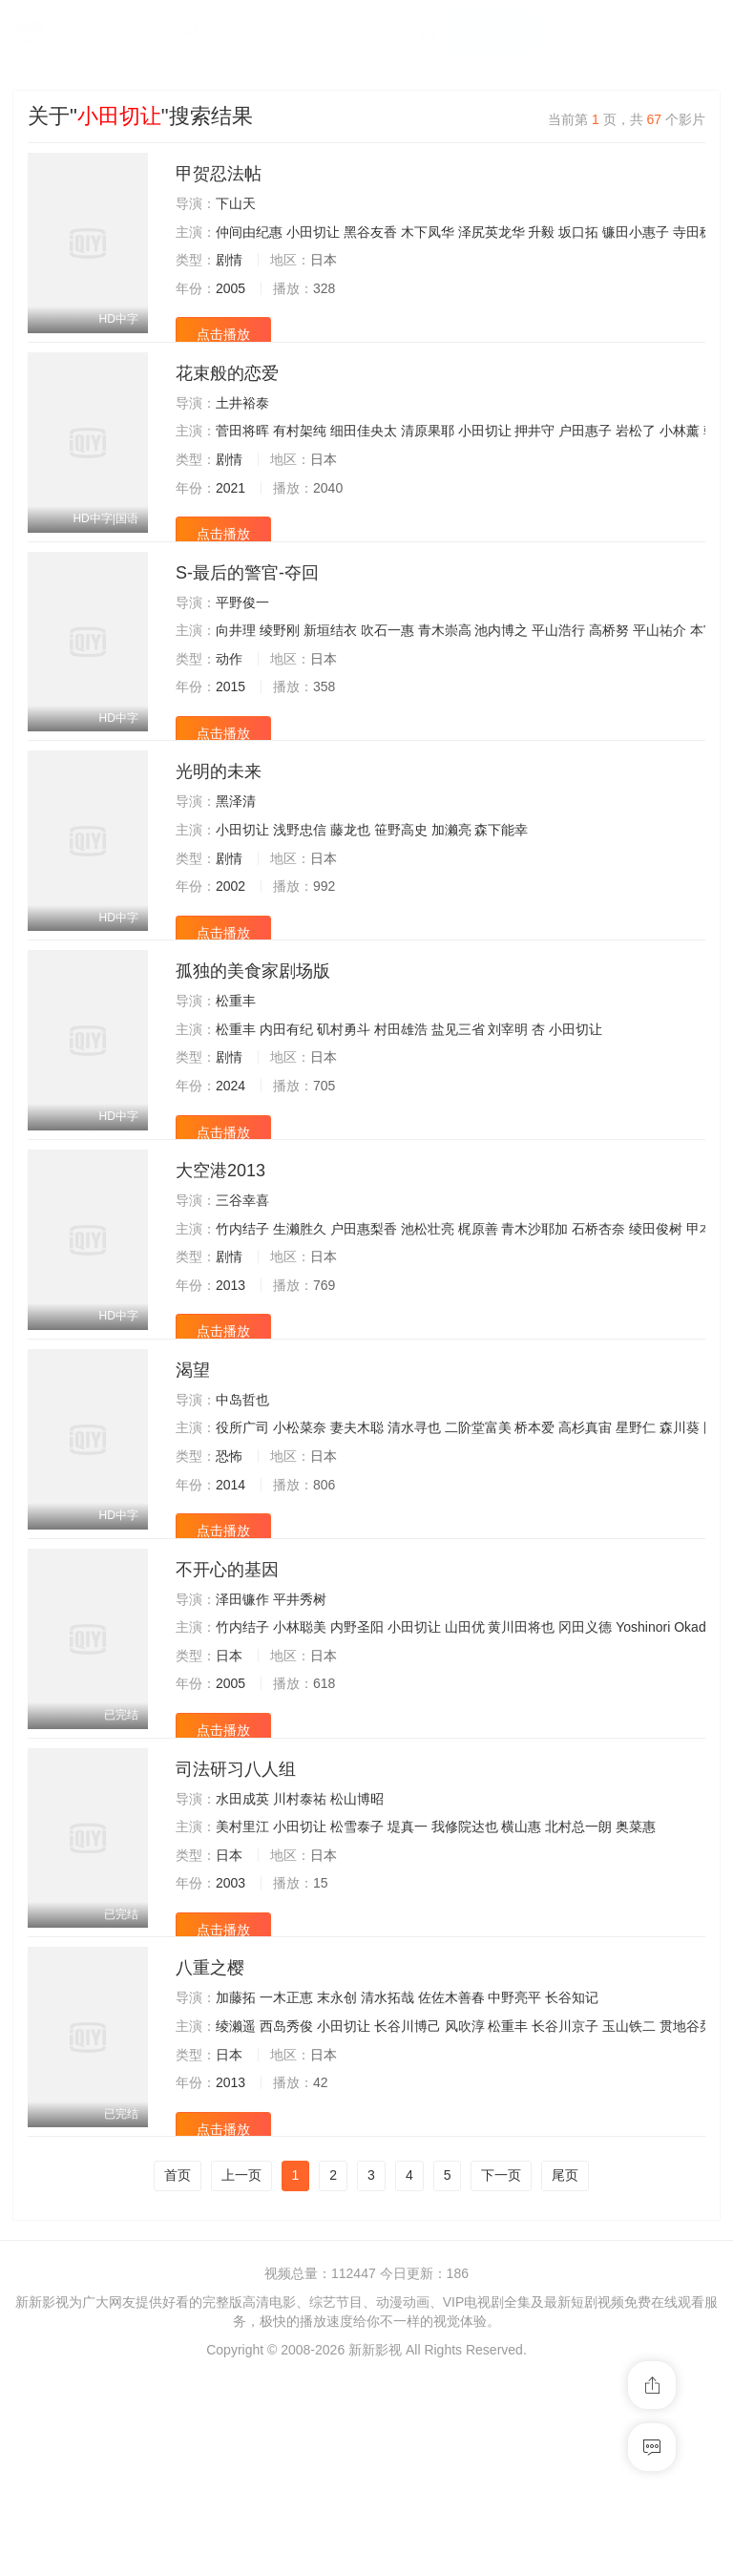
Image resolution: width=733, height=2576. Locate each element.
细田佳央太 (363, 451)
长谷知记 (571, 2179)
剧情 (229, 259)
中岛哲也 (242, 1521)
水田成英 (242, 1960)
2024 (230, 1166)
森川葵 (680, 1549)
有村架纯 (299, 451)
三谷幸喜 (242, 1301)
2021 (230, 508)
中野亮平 (514, 2179)
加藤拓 (236, 2179)
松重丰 (236, 1081)
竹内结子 (242, 1330)
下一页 (501, 2377)
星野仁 (636, 1549)
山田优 (465, 1769)
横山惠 (521, 1988)
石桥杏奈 (598, 1330)
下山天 (236, 203)
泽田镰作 (242, 1740)
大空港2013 (220, 1271)
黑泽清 (236, 862)
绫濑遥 (236, 2208)
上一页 (241, 2377)
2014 (230, 1606)
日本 (229, 1797)
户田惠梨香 (363, 1330)
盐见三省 (458, 1110)
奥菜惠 (636, 1988)
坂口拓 (578, 232)
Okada (693, 1769)
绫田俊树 (655, 1330)
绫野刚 (280, 671)
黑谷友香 (370, 232)
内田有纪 (286, 1110)
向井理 (236, 671)
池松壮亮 (427, 1330)
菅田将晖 (242, 451)
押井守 (534, 451)
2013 (230, 1386)
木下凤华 (427, 232)
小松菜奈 (299, 1549)
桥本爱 (534, 1549)
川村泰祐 (299, 1960)
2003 (230, 2045)
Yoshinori (643, 1769)
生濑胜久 (299, 1330)
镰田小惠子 (635, 232)
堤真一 (407, 1988)
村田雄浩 (401, 1110)
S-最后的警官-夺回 (247, 613)
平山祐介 (659, 671)
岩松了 (636, 451)
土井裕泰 (242, 423)
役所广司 (242, 1549)
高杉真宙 (585, 1549)
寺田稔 (693, 232)
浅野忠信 (299, 890)
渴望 (193, 1491)
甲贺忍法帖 (219, 173)
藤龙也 (350, 890)
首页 (177, 2377)
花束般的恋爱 (227, 393)
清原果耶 (427, 451)
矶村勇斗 (343, 1110)
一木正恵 (286, 2179)
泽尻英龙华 (491, 232)
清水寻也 (414, 1549)
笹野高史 (401, 890)
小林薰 (680, 451)
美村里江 (242, 1988)
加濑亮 (451, 890)
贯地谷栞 (686, 2208)
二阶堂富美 (478, 1549)
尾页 (565, 2377)
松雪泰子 (357, 1988)
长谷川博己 (407, 2208)
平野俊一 (242, 642)
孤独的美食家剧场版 (253, 1052)
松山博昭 (357, 1960)
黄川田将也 (521, 1769)
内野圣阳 (357, 1769)
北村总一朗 (578, 1988)
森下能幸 (501, 890)
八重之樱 (210, 2150)
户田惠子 (585, 451)
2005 (230, 288)
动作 (229, 699)
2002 (230, 947)
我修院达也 (464, 1988)
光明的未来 (219, 832)
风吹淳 (465, 2208)
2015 (230, 727)
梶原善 (478, 1330)
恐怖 (229, 1577)
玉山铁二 (629, 2208)
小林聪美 (299, 1769)
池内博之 (501, 671)
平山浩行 (558, 671)
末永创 (337, 2179)
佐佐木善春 (451, 2179)
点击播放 (223, 334)
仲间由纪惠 (249, 232)
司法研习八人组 (236, 1930)
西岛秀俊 (286, 2208)
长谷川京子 (565, 2208)
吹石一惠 (387, 671)
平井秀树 (299, 1740)
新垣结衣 (330, 671)
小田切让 (313, 232)
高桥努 (609, 671)
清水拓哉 (387, 2179)
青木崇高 (444, 671)
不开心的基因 (227, 1711)
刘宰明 (508, 1110)
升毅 (541, 232)
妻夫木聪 (357, 1549)
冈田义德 (585, 1769)
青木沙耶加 (534, 1330)
